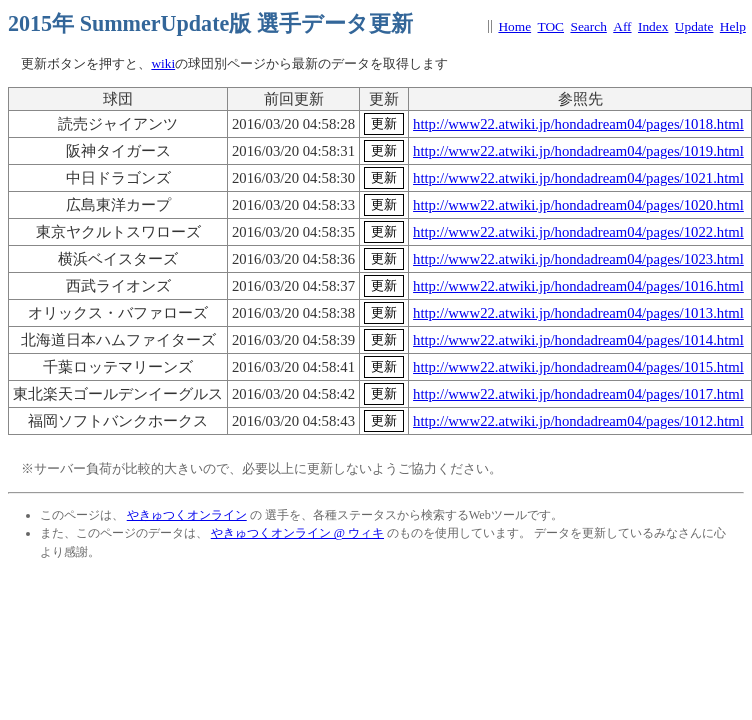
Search (588, 26)
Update (694, 26)
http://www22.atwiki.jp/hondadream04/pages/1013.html (578, 313)
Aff (622, 26)
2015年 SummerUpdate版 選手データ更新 (210, 23)
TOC (551, 26)
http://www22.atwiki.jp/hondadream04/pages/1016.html (578, 286)
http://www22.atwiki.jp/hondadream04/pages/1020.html (578, 205)
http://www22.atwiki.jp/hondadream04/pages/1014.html (578, 340)
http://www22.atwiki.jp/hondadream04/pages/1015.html (578, 367)
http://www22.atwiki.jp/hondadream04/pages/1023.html (578, 259)
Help (733, 26)
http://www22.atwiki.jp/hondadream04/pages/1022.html (578, 232)
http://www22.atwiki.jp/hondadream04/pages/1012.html (578, 421)
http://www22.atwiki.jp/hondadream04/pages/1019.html (578, 151)
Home (514, 26)
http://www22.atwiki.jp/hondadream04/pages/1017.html (578, 394)
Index (653, 26)
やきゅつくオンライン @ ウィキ (297, 533)
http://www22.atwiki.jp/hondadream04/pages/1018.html (578, 124)
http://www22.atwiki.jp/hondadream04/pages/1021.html (578, 178)
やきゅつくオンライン (187, 515)
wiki (163, 63)
